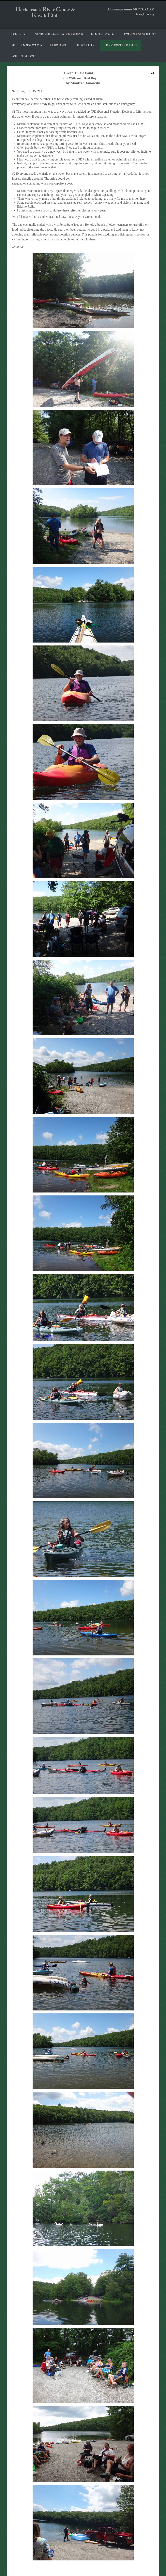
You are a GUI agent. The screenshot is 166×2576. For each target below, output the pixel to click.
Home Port (19, 34)
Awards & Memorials (138, 34)
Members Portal (103, 34)
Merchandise (59, 45)
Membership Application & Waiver (59, 34)
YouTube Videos (22, 56)
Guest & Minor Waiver (26, 45)
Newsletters (86, 45)
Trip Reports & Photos (120, 45)
